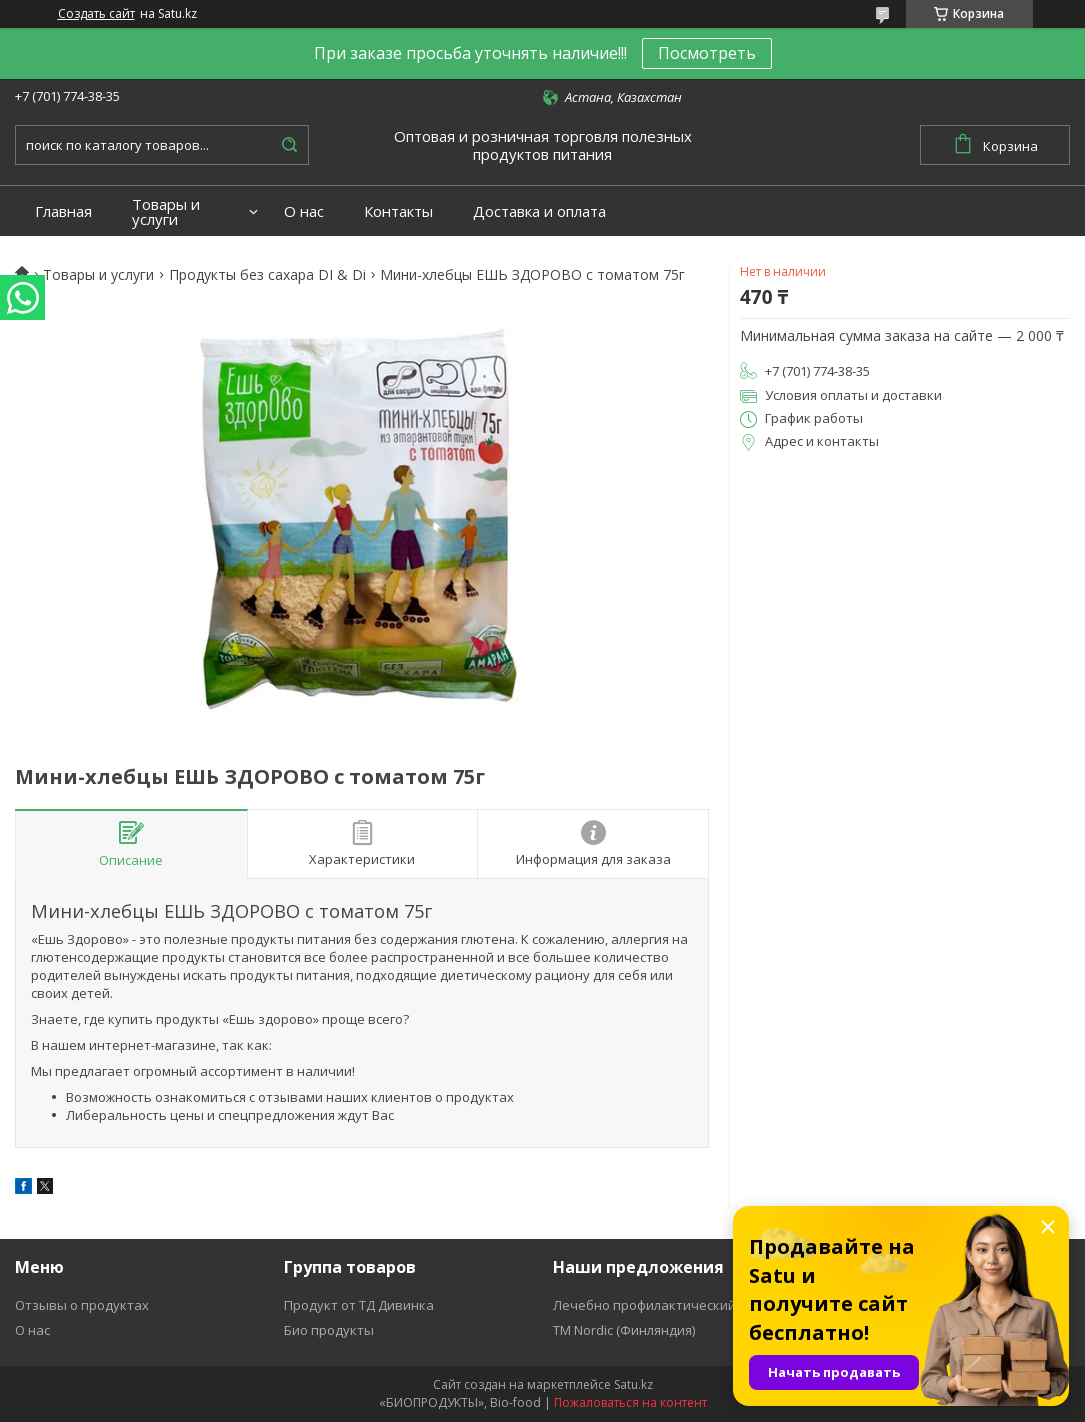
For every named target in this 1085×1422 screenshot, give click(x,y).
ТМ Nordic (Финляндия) (624, 1330)
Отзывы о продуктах (82, 1305)
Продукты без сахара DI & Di (267, 275)
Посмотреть (707, 53)
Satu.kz (633, 1384)
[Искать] (289, 145)
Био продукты (329, 1330)
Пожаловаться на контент (630, 1402)
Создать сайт (96, 14)
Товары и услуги (166, 212)
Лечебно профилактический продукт (672, 1305)
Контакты (398, 211)
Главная (63, 211)
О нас (304, 211)
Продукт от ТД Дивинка (359, 1305)
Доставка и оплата (539, 211)
